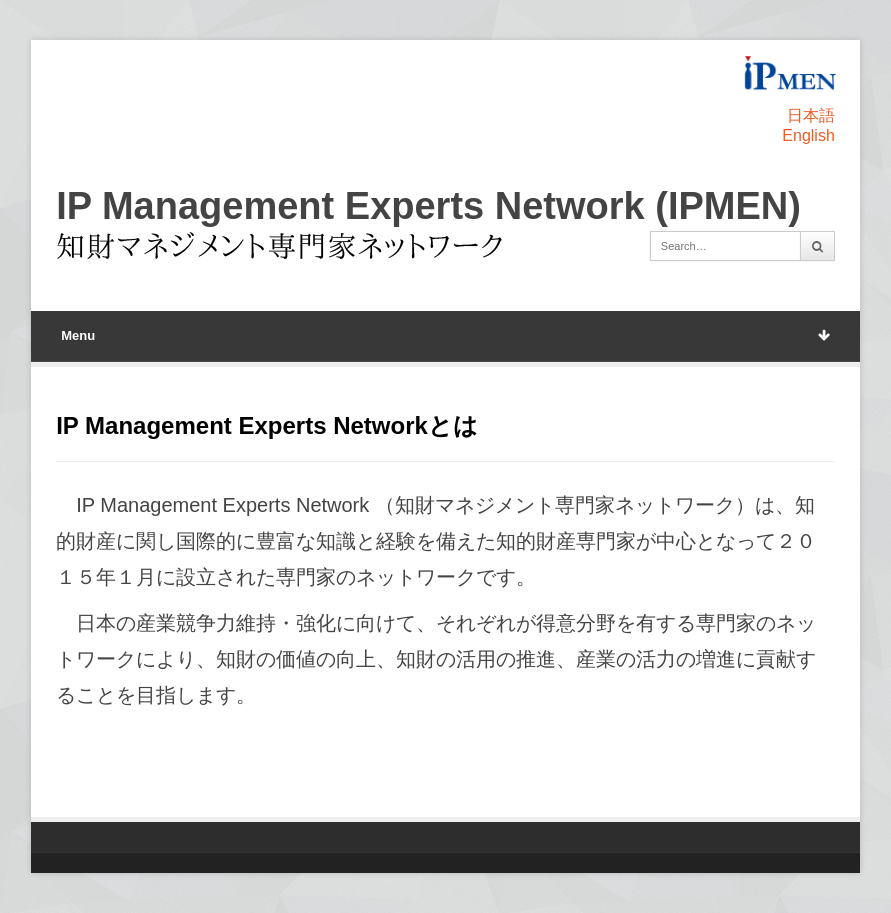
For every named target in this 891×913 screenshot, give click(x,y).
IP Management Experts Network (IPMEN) (428, 206)
